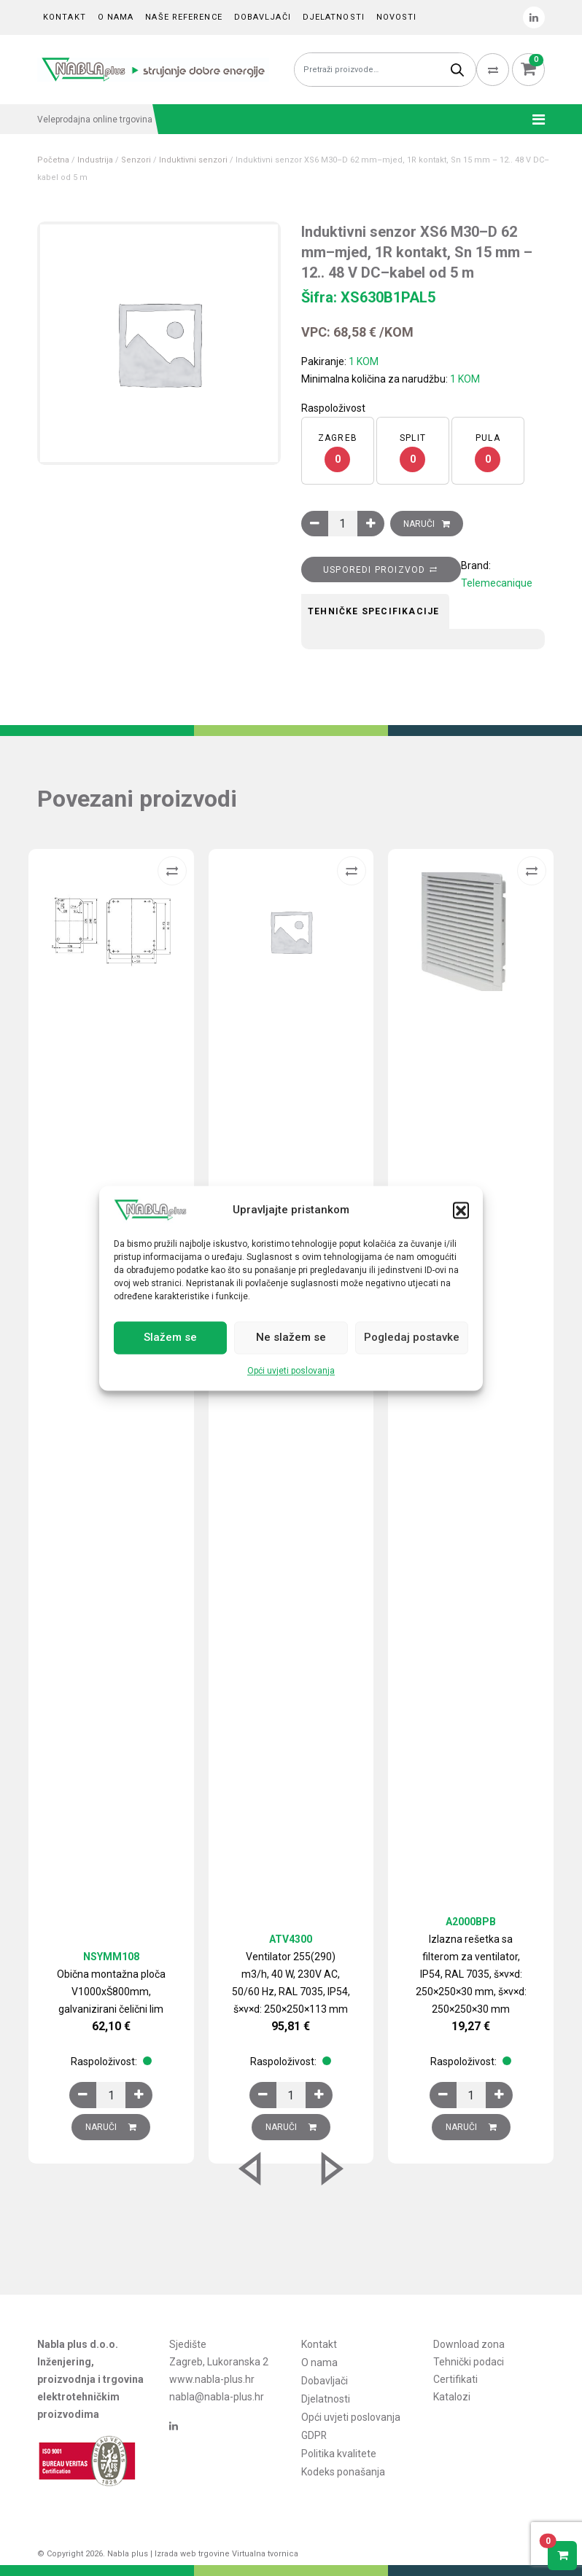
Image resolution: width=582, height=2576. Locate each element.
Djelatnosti (334, 17)
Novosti (396, 17)
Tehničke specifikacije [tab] (373, 611)
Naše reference (183, 17)
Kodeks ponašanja (343, 2467)
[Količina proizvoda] (342, 523)
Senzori (136, 160)
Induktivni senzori (193, 160)
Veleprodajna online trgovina (94, 119)
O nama (116, 17)
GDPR (314, 2432)
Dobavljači (262, 17)
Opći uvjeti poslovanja (291, 1371)
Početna (53, 160)
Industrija (95, 160)
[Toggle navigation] (534, 119)
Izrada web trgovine (192, 2554)
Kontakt (64, 17)
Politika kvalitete (338, 2449)
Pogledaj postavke (411, 1337)
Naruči (419, 524)
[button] (461, 1209)
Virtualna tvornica (265, 2554)
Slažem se (170, 1337)
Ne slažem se (291, 1337)
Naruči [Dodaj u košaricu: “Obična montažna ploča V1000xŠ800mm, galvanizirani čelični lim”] (110, 2127)
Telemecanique (496, 583)
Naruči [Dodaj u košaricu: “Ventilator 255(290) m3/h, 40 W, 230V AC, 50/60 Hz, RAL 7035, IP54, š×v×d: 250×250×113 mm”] (291, 2127)
